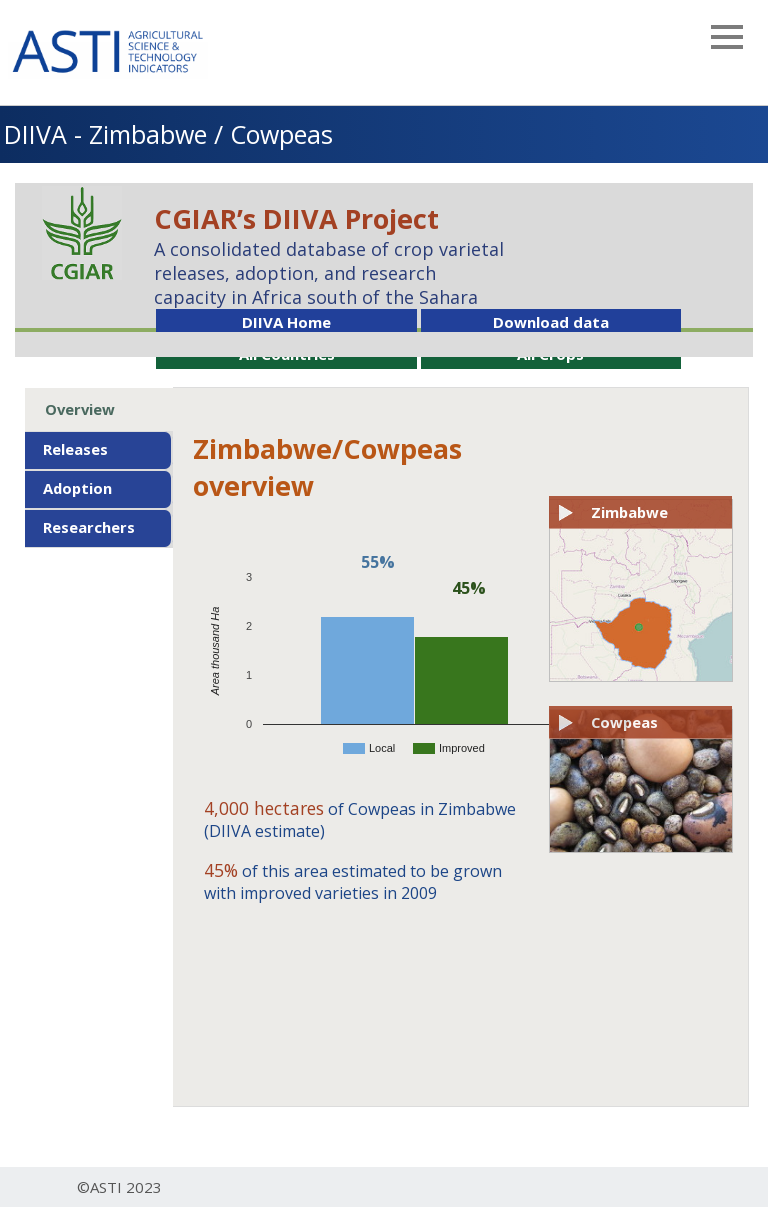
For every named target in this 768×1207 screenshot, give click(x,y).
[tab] (98, 409)
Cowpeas (624, 722)
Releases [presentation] (75, 449)
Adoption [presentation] (77, 488)
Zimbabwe (629, 512)
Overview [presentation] (80, 409)
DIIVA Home (286, 322)
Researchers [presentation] (89, 527)
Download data (551, 322)
